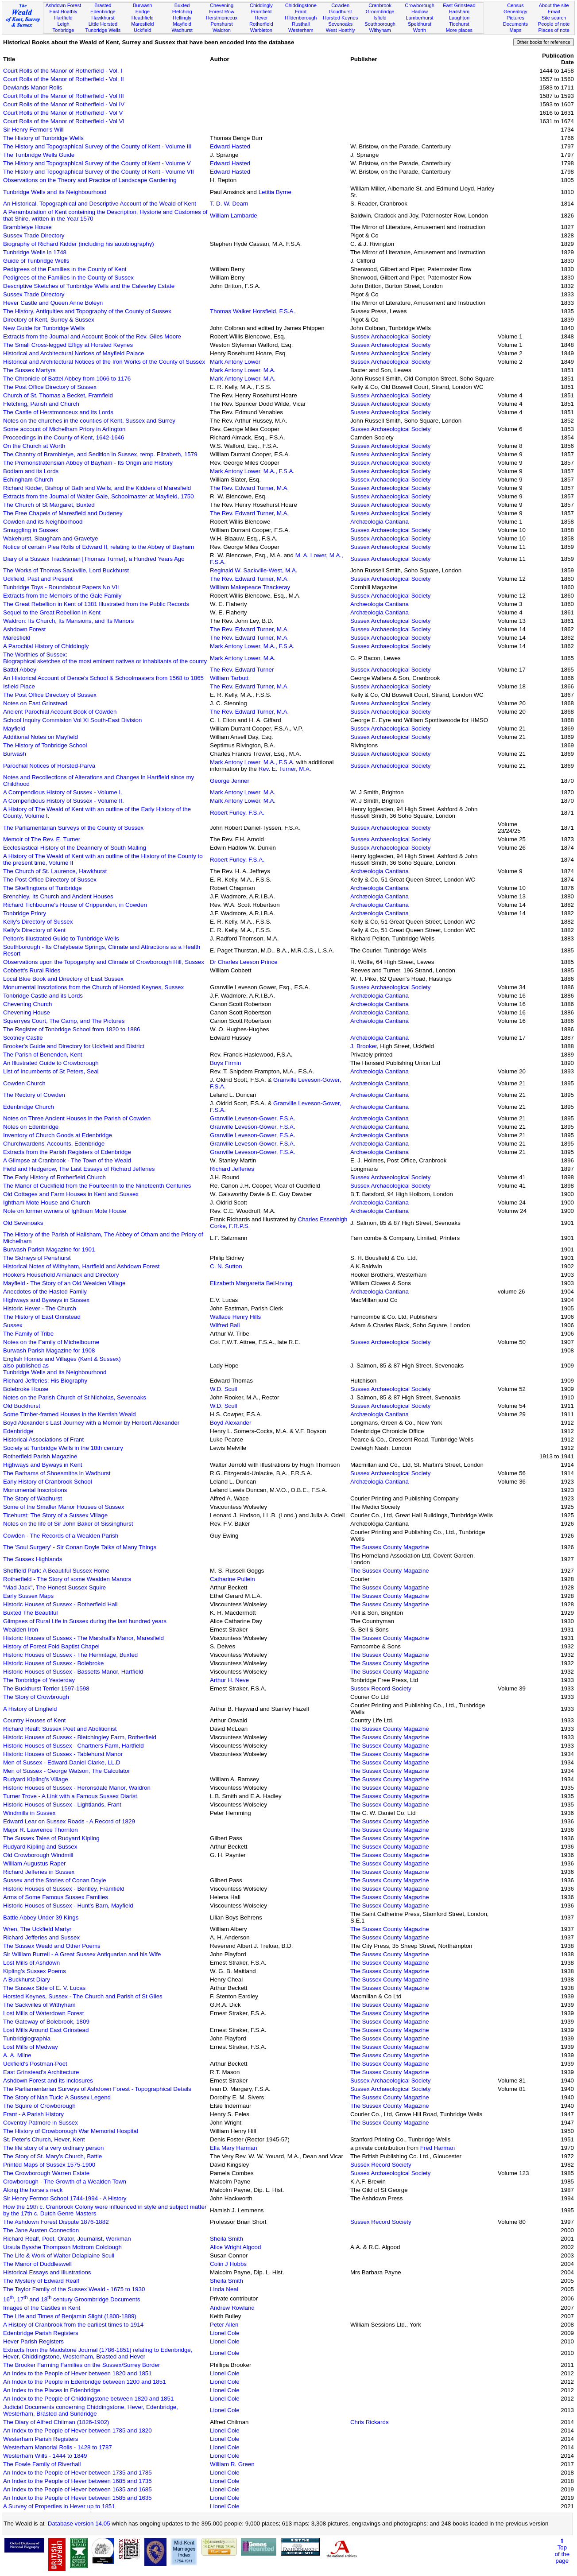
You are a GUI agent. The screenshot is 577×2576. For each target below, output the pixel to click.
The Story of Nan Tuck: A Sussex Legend (57, 2097)
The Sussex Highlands (32, 1559)
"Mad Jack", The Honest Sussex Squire (54, 1587)
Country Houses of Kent (34, 1720)
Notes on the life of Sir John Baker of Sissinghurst (68, 1523)
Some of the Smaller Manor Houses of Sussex (63, 1507)
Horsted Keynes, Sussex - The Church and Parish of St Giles (83, 1996)
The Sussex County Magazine (389, 1547)
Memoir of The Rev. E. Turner (41, 839)
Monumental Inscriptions (35, 1490)
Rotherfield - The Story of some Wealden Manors (67, 1579)
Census (515, 5)
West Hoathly (340, 30)
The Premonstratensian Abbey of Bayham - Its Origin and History (88, 462)
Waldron (222, 30)
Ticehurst (459, 24)
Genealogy (515, 11)
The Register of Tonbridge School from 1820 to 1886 (71, 1029)
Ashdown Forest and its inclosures (48, 2080)
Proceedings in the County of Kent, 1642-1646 (63, 437)
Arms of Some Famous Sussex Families (55, 1897)
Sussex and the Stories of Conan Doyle (54, 1880)
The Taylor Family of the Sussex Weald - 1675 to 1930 (74, 2289)
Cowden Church (24, 1083)
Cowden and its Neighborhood (42, 521)
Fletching (182, 11)
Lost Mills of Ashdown (31, 1962)
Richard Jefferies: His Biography (45, 1380)
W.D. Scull (223, 1389)
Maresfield (142, 24)
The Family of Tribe (28, 1333)
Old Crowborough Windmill (38, 1855)
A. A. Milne (17, 2055)
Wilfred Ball (225, 1325)
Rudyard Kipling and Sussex (40, 1846)
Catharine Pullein (232, 1579)
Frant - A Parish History (33, 2114)
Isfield (380, 17)
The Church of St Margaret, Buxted (49, 504)
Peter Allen (224, 2324)
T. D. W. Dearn (229, 203)
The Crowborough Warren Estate (46, 2173)
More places (459, 30)
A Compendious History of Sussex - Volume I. (62, 792)
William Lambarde (233, 215)
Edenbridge (103, 11)
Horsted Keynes (340, 17)
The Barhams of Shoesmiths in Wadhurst (56, 1473)
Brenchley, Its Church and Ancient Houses (58, 896)
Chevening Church (27, 1004)
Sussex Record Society (380, 1688)
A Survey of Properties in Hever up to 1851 (59, 2506)
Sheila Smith (226, 2238)
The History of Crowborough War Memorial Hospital (70, 2131)
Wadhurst (182, 30)
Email (554, 11)
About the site (554, 5)
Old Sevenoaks (23, 1223)
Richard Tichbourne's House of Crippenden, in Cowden (75, 904)
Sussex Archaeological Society (390, 336)
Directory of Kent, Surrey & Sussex (48, 319)
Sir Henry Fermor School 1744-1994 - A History (65, 2198)
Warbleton (261, 30)
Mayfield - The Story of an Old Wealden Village (64, 1283)
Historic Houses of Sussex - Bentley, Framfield (63, 1888)
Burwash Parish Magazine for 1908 (49, 1350)
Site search (554, 17)
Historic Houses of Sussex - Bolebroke (53, 1663)
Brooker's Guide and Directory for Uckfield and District (73, 1046)
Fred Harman (437, 2148)
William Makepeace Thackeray (250, 587)
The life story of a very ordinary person (53, 2148)
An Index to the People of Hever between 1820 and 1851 (77, 2373)
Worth (419, 30)
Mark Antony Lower (235, 361)
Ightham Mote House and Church (46, 1202)
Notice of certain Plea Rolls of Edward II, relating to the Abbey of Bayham (98, 547)
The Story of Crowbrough (36, 1697)
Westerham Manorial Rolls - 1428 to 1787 (57, 2447)
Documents (515, 24)
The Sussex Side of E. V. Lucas (44, 1988)
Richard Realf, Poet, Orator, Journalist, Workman (67, 2238)
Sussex (13, 1325)
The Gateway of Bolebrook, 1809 (46, 2021)
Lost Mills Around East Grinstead (46, 2030)
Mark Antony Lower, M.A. (242, 370)
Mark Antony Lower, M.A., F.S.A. (252, 471)
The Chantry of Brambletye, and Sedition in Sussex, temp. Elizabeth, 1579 (100, 454)
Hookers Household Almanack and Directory (61, 1274)
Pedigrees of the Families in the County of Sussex (68, 277)
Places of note (553, 30)
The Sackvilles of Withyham (39, 2004)
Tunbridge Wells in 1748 (34, 252)
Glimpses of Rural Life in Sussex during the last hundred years (85, 1621)
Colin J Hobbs (228, 2264)
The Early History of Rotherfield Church (54, 1177)
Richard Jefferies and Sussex (41, 1937)
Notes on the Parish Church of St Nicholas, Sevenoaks (74, 1397)
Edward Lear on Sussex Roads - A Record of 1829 (69, 1821)
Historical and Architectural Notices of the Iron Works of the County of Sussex (104, 361)
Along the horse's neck (32, 2190)
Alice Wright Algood (235, 2247)
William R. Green (232, 2464)
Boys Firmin (225, 1063)
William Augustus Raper (34, 1863)
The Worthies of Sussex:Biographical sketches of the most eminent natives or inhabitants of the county (105, 657)
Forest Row (221, 11)
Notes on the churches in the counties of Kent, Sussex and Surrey (89, 420)
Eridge (143, 11)
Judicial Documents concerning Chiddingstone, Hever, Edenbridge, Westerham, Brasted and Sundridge (90, 2410)
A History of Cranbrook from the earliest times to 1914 (73, 2324)
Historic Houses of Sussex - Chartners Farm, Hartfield (73, 1745)
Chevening (221, 5)
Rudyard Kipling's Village (35, 1779)
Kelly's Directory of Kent (34, 930)
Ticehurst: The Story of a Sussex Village (55, 1515)
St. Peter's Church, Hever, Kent (44, 2139)
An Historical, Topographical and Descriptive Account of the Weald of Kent (99, 203)
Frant (300, 11)
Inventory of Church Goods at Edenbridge (57, 1135)
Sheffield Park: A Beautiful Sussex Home (56, 1570)
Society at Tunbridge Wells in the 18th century (63, 1448)
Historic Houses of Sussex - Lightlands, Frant (62, 1804)
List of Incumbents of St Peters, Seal (51, 1071)
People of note (554, 24)
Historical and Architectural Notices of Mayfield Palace (73, 353)
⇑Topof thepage (562, 2550)
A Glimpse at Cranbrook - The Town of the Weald (67, 1160)
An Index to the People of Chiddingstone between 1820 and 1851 (88, 2398)
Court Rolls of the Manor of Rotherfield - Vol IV (63, 104)
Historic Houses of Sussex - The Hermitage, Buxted (70, 1654)
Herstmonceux (222, 17)
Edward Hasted (230, 146)
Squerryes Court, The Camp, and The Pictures (63, 1021)
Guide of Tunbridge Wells (36, 260)
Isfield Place (19, 686)
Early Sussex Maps (28, 1596)
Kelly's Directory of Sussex (38, 921)
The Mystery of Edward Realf (41, 2280)
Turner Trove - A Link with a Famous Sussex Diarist (70, 1796)
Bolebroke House (25, 1389)
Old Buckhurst (21, 1406)
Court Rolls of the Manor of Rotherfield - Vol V (63, 112)
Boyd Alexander (230, 1422)
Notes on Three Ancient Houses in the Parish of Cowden (77, 1118)
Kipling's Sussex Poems (34, 1971)
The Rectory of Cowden (34, 1095)
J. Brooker (363, 1046)
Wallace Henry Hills (235, 1316)
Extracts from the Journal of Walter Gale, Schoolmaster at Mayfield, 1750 (98, 496)
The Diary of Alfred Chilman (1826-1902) (56, 2422)
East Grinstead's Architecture (41, 2072)
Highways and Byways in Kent (42, 1464)
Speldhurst (419, 24)
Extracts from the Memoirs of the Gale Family (62, 595)
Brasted (102, 5)
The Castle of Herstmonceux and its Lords (58, 412)
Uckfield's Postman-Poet (35, 2063)
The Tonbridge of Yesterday (39, 1680)
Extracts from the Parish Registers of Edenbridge (67, 1152)
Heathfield (143, 17)
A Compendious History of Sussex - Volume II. (63, 800)
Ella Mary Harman (233, 2148)
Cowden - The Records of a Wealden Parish (60, 1535)
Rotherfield (261, 24)
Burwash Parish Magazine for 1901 (49, 1249)
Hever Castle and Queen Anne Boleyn (53, 302)
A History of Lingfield (30, 1709)
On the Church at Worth (34, 446)
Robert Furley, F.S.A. (237, 812)
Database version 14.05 (79, 2523)
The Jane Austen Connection (41, 2230)
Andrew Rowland (232, 2307)
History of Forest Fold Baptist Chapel (51, 1646)
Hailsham (459, 11)
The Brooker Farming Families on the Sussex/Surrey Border (81, 2365)
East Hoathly (63, 11)
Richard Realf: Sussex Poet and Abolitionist (59, 1728)
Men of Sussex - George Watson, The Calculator (66, 1771)
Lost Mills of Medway (30, 2047)
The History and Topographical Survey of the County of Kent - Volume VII (98, 171)
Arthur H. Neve (229, 1680)
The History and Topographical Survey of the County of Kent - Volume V (97, 163)
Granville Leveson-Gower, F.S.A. (252, 1118)
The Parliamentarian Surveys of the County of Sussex (73, 827)
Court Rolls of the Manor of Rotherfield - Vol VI (63, 121)
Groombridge (380, 11)
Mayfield (182, 24)
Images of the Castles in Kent (41, 2307)
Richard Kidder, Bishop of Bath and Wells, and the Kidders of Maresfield (97, 488)
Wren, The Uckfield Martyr (37, 1929)
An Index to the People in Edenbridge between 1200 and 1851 (84, 2381)
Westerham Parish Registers (40, 2439)
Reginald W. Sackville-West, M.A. (254, 570)
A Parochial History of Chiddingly (46, 646)
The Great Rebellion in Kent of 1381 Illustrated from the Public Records (96, 604)
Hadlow (419, 11)
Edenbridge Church (28, 1106)
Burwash (142, 5)
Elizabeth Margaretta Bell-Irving (251, 1283)
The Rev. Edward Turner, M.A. (249, 488)
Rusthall (301, 24)
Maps (515, 30)
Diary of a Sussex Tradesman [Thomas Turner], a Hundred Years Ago (94, 559)
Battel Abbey (19, 669)
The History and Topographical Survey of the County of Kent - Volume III (97, 146)
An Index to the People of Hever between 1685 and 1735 (77, 2481)
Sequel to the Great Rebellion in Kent (52, 612)
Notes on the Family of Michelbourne (51, 1342)
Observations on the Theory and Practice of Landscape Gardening (90, 180)
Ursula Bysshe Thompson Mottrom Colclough (62, 2247)
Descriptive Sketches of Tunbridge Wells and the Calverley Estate (88, 286)
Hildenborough (301, 17)
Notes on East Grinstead (35, 703)
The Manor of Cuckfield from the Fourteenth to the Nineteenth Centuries (97, 1185)
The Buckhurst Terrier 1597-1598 (46, 1688)
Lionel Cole (225, 2333)
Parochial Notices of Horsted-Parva (49, 765)
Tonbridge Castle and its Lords (43, 995)
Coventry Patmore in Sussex (40, 2122)
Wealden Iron (20, 1629)
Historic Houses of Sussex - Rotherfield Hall (60, 1604)
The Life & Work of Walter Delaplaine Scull (58, 2255)
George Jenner (229, 780)
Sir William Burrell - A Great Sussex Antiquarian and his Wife (82, 1954)
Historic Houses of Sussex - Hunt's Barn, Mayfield (68, 1905)
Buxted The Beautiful (30, 1612)
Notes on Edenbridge (30, 1126)
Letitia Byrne (275, 192)
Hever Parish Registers (33, 2341)
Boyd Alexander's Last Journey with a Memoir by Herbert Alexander (91, 1422)
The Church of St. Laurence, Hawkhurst (55, 871)
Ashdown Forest (63, 5)
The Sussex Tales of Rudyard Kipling (51, 1838)
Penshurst (222, 24)
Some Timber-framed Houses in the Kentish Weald (69, 1414)
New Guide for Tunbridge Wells (44, 328)
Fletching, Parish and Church (41, 403)
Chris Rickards (369, 2422)
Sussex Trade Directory (34, 235)
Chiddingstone (301, 5)
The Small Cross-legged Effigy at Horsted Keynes (68, 345)
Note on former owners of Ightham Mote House (64, 1211)
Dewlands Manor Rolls (32, 87)
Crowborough (419, 5)
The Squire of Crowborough (39, 2105)
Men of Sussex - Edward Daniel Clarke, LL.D (61, 1762)
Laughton (459, 17)
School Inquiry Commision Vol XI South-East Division (72, 720)
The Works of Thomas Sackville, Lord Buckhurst (66, 570)
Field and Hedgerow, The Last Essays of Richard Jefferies (79, 1169)
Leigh (63, 24)
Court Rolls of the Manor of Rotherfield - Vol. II (63, 79)
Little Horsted (103, 24)
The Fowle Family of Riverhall (42, 2464)
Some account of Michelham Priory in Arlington (64, 429)
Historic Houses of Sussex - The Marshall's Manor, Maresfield (83, 1638)
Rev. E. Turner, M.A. (285, 768)
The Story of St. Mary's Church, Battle (52, 2156)
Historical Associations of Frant (43, 1439)
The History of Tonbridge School (45, 745)
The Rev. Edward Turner (242, 669)
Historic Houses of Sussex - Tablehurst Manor (63, 1754)
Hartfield (63, 17)
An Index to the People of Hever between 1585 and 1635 (77, 2497)
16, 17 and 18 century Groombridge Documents (71, 2299)
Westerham (301, 30)
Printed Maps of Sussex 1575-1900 (49, 2164)
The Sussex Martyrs (29, 370)
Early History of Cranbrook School (47, 1481)
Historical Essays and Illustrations (47, 2272)
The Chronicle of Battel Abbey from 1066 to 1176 (67, 378)
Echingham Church (28, 479)
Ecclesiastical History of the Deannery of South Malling (74, 847)
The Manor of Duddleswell (37, 2264)
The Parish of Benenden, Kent (42, 1054)
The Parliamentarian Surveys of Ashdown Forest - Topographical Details (97, 2089)
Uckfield (142, 30)
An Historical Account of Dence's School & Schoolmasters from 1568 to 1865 (103, 678)
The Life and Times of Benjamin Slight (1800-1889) (69, 2316)
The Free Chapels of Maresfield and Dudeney (63, 513)
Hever (261, 17)
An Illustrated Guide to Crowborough (51, 1063)
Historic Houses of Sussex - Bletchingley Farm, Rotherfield (79, 1737)
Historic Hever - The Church (39, 1308)
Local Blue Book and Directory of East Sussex (63, 978)
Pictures (515, 17)
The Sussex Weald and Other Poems (52, 1946)
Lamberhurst (419, 17)
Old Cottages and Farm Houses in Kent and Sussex (71, 1194)
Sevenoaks (340, 24)
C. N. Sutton (226, 1266)
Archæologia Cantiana (379, 521)
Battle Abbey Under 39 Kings (40, 1917)
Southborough (379, 24)
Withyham (380, 30)
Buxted (182, 5)
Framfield (261, 11)
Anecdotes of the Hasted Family (45, 1291)
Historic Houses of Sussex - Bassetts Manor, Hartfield (73, 1671)
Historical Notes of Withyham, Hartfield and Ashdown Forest (81, 1266)
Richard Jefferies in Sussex (38, 1872)
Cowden (340, 5)
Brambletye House (27, 227)
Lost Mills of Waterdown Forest (43, 2013)
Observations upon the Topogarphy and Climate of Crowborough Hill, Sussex (103, 962)
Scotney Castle (23, 1037)
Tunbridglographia (26, 2038)
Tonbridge (63, 30)
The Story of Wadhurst (32, 1498)
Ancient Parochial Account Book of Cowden (59, 711)
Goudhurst (340, 11)
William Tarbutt (229, 678)
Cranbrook (379, 5)
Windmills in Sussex (29, 1813)
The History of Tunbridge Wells (43, 138)
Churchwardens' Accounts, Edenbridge (54, 1143)
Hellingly (182, 17)
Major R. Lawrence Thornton (40, 1829)
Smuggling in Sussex (30, 530)
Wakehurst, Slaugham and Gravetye (50, 538)
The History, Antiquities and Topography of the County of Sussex (87, 311)
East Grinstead (459, 5)
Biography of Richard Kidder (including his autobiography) (78, 244)
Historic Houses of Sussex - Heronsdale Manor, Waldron (77, 1787)
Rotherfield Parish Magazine (40, 1456)
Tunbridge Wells (103, 30)
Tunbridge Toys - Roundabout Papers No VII (61, 587)
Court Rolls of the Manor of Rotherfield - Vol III (63, 96)
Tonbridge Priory (24, 913)
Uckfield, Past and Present (38, 578)
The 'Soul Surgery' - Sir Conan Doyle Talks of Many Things (79, 1547)
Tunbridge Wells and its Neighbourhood (54, 192)
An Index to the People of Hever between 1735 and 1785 (77, 2472)
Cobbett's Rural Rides (31, 970)
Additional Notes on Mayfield (40, 737)
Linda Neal (224, 2289)
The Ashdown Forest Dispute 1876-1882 (56, 2222)
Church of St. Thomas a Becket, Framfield (58, 395)
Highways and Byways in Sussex (46, 1300)
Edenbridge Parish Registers (40, 2333)
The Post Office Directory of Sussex (50, 387)
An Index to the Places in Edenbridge (51, 2390)
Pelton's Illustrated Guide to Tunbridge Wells (61, 938)
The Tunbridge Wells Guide (38, 155)
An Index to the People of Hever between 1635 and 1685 (77, 2489)
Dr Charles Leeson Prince (244, 962)
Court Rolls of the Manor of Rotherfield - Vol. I (62, 70)
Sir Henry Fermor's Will (33, 129)
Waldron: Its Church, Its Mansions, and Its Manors (68, 621)
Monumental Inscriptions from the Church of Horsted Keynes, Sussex (93, 987)
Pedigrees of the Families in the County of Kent (65, 269)
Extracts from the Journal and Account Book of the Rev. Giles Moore (92, 336)
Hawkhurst (102, 17)
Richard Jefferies (232, 1169)
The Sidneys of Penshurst (37, 1258)
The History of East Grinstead (42, 1316)
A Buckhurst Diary (26, 1979)
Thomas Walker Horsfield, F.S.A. (252, 311)
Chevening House (26, 1012)
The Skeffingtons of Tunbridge (42, 888)
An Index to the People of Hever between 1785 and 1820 (77, 2430)
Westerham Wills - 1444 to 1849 (45, 2455)
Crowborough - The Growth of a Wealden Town (64, 2181)
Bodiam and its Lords (30, 471)
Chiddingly (261, 5)
